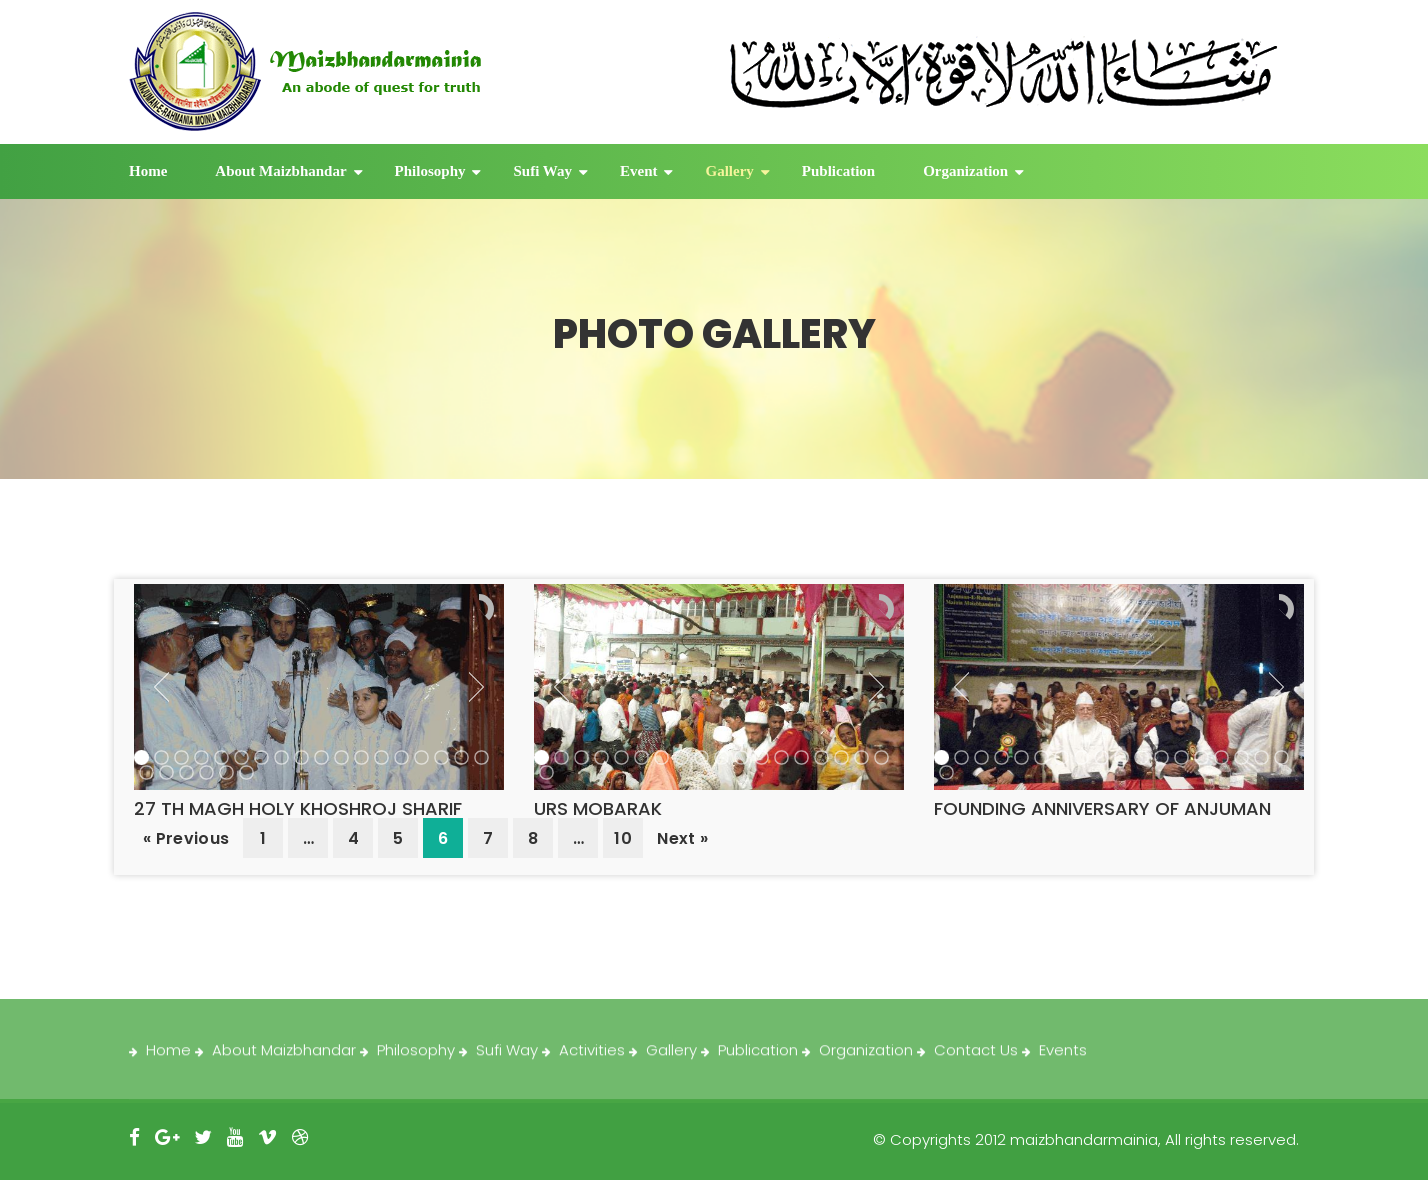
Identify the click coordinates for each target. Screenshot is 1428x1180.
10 (623, 838)
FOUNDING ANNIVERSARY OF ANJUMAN (1102, 808)
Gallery (729, 171)
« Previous (186, 838)
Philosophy (430, 171)
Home (148, 171)
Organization (965, 171)
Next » (682, 838)
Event (639, 171)
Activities (592, 1058)
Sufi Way (542, 171)
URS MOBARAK (598, 808)
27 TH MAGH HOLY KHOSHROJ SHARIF (298, 808)
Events (1063, 1058)
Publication (838, 171)
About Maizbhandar (280, 171)
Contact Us (976, 1058)
